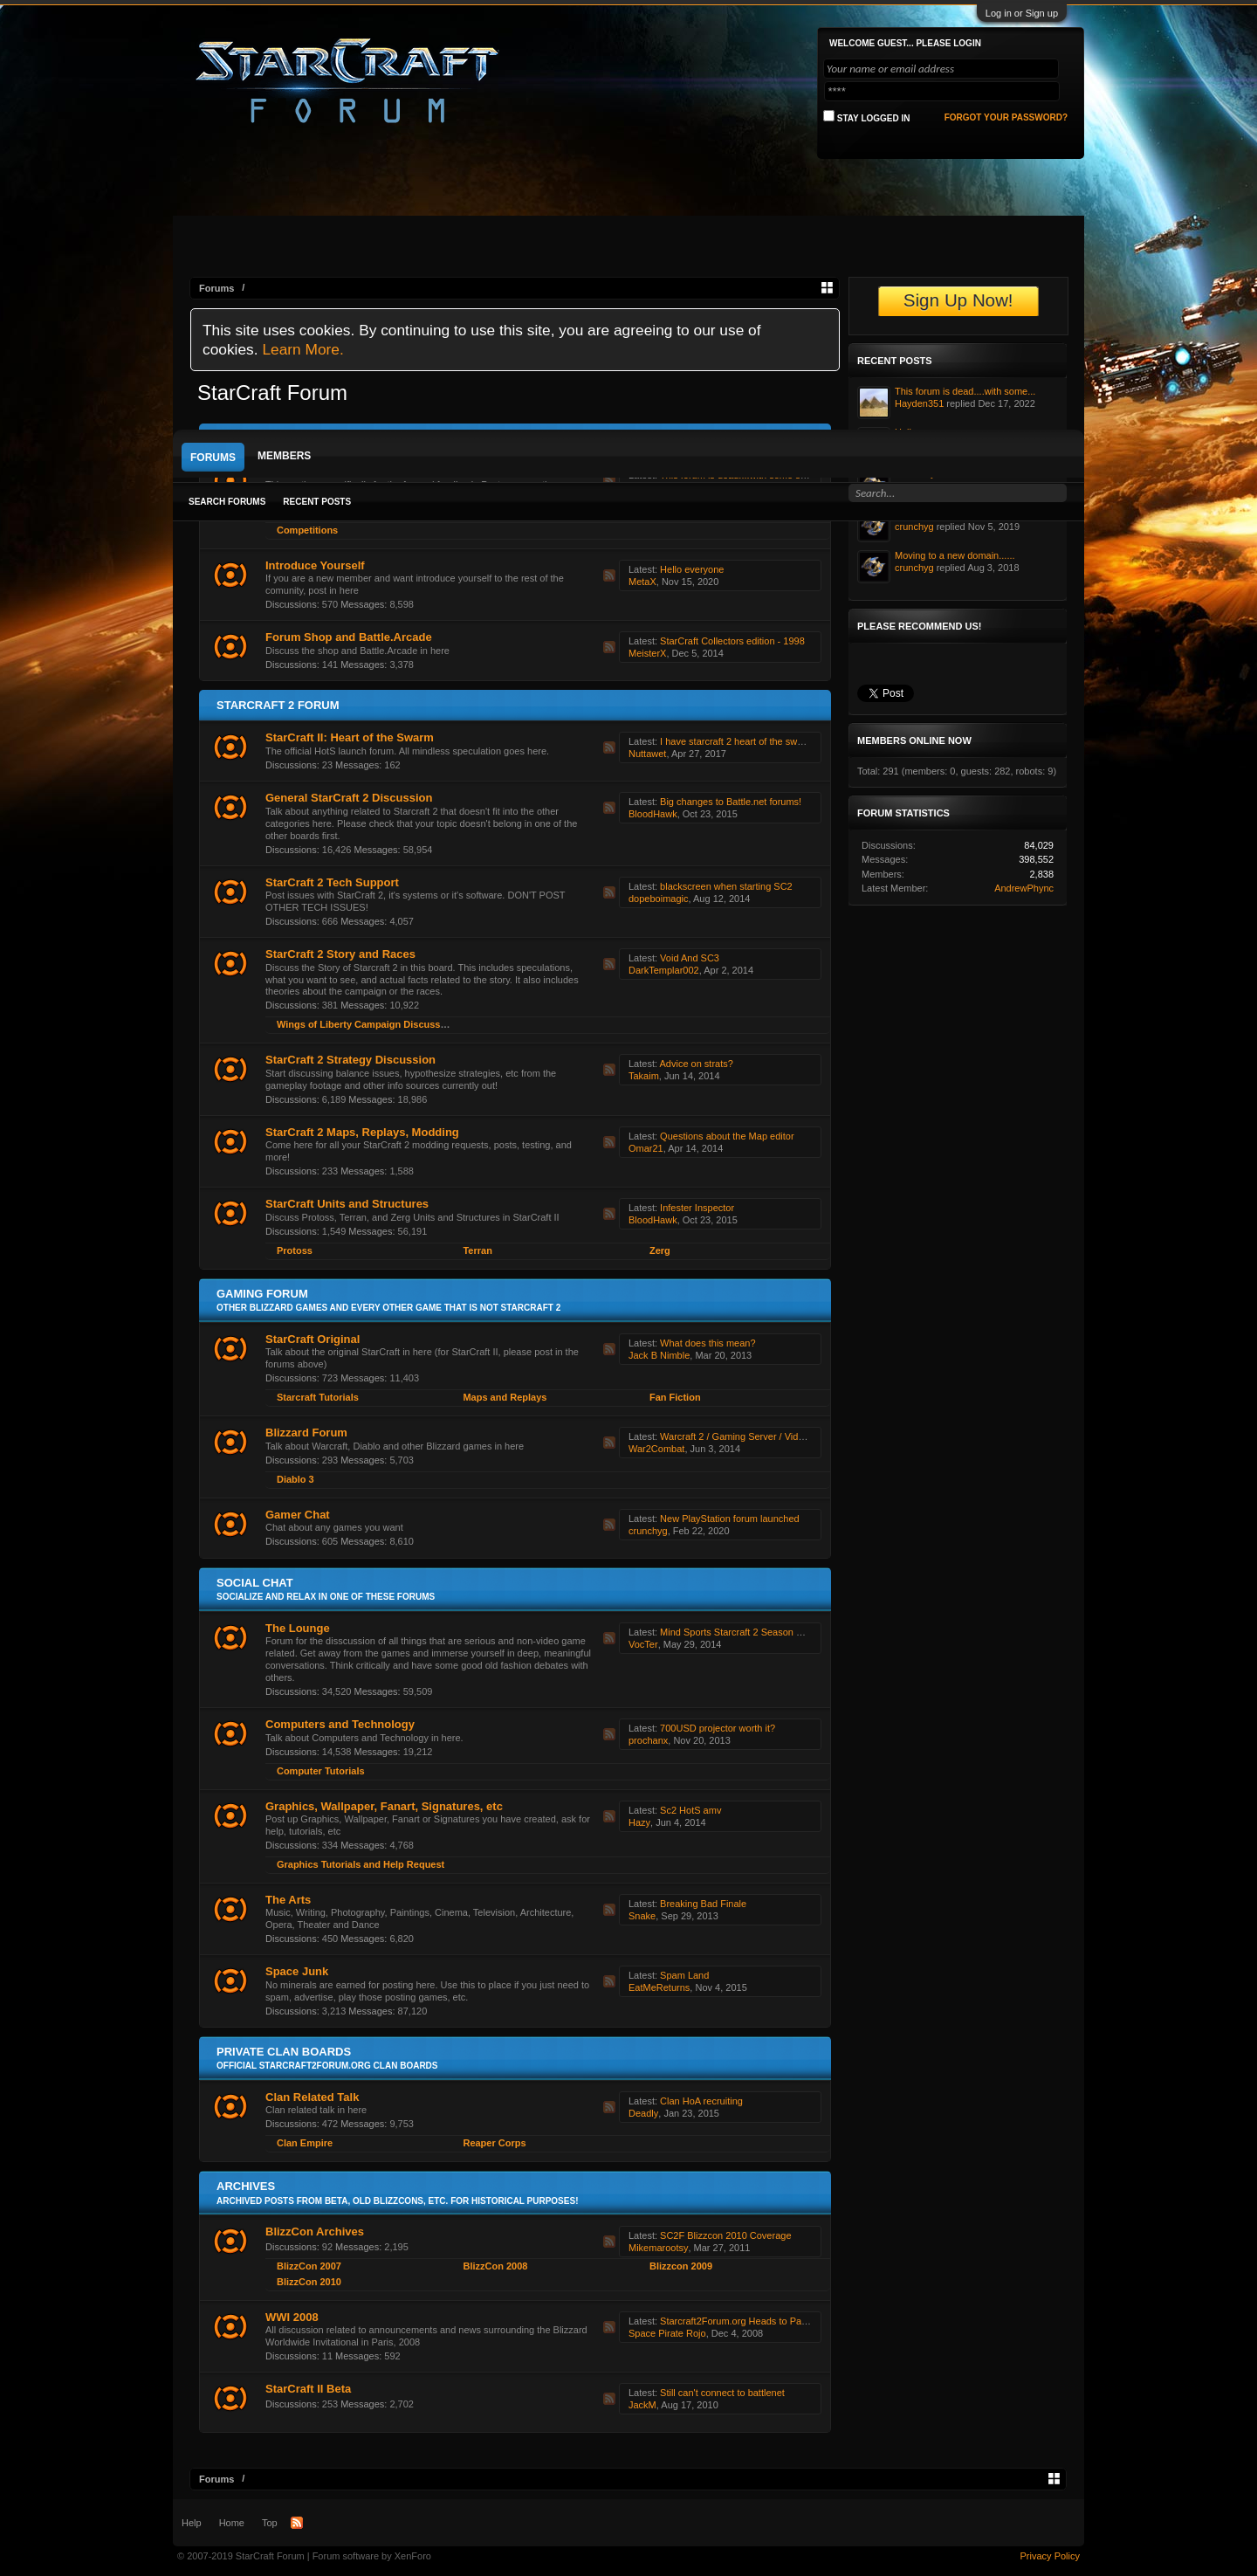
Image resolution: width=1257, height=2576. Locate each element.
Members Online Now (914, 740)
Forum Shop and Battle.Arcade (348, 637)
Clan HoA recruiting (701, 2101)
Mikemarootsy (658, 2247)
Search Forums (227, 501)
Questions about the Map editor (726, 1136)
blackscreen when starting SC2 (726, 886)
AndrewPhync (1024, 888)
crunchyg (648, 1531)
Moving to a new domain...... (955, 555)
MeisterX (647, 653)
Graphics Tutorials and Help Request (360, 1864)
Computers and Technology (340, 1724)
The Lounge (297, 1628)
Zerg (659, 1250)
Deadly (643, 2113)
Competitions (307, 530)
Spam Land (684, 1975)
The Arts (288, 1899)
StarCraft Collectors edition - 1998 (732, 641)
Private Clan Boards (283, 2051)
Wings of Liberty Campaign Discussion (366, 1024)
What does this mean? (707, 1343)
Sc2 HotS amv (690, 1810)
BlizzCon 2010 (309, 2281)
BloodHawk (652, 814)
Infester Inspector (697, 1207)
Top (270, 2522)
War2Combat (656, 1448)
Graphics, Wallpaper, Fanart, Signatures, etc (384, 1806)
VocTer (643, 1644)
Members (284, 456)
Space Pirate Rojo (667, 2333)
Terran (477, 1250)
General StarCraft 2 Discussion (348, 797)
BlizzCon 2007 (309, 2266)
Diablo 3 (295, 1479)
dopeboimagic (658, 898)
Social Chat (254, 1582)
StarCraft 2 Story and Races (340, 954)
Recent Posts (317, 501)
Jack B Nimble (659, 1355)
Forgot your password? (1006, 117)
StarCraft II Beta (308, 2388)
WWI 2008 (292, 2317)
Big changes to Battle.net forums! (730, 801)
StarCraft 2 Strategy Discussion (350, 1059)
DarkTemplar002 (663, 970)
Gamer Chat (297, 1514)
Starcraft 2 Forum (278, 705)
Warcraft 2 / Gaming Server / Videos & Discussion (766, 1436)
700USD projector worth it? (717, 1728)
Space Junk (296, 1971)
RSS (609, 575)
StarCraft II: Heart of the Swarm (349, 737)
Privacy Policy (1050, 2556)
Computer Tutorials (321, 1771)
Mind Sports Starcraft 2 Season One (737, 1632)
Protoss (295, 1250)
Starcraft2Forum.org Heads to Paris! (737, 2321)
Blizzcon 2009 (680, 2266)
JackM (642, 2405)
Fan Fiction (675, 1397)
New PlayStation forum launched (730, 1518)
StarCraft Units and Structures (347, 1203)
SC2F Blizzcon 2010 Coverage (725, 2235)
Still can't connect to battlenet (722, 2392)
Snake (642, 1916)
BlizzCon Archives (314, 2231)
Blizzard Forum (306, 1432)
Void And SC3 (689, 958)
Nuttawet (647, 753)
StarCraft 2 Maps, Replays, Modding (362, 1132)
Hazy (639, 1822)
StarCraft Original (312, 1339)
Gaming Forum (262, 1293)
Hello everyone (692, 569)
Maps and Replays (504, 1397)
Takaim (643, 1076)
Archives (245, 2186)
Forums (213, 457)
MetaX (642, 581)
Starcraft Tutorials (318, 1397)
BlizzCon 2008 (495, 2266)
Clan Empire (305, 2143)
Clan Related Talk (312, 2097)
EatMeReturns (659, 1987)
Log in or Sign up (1022, 13)
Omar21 (645, 1148)
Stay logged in (866, 116)
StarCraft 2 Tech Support (332, 882)
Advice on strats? (695, 1063)
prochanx (648, 1740)
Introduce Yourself (315, 565)
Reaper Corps (494, 2143)
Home (231, 2522)
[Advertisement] (628, 298)
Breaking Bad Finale (703, 1903)
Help (192, 2522)
